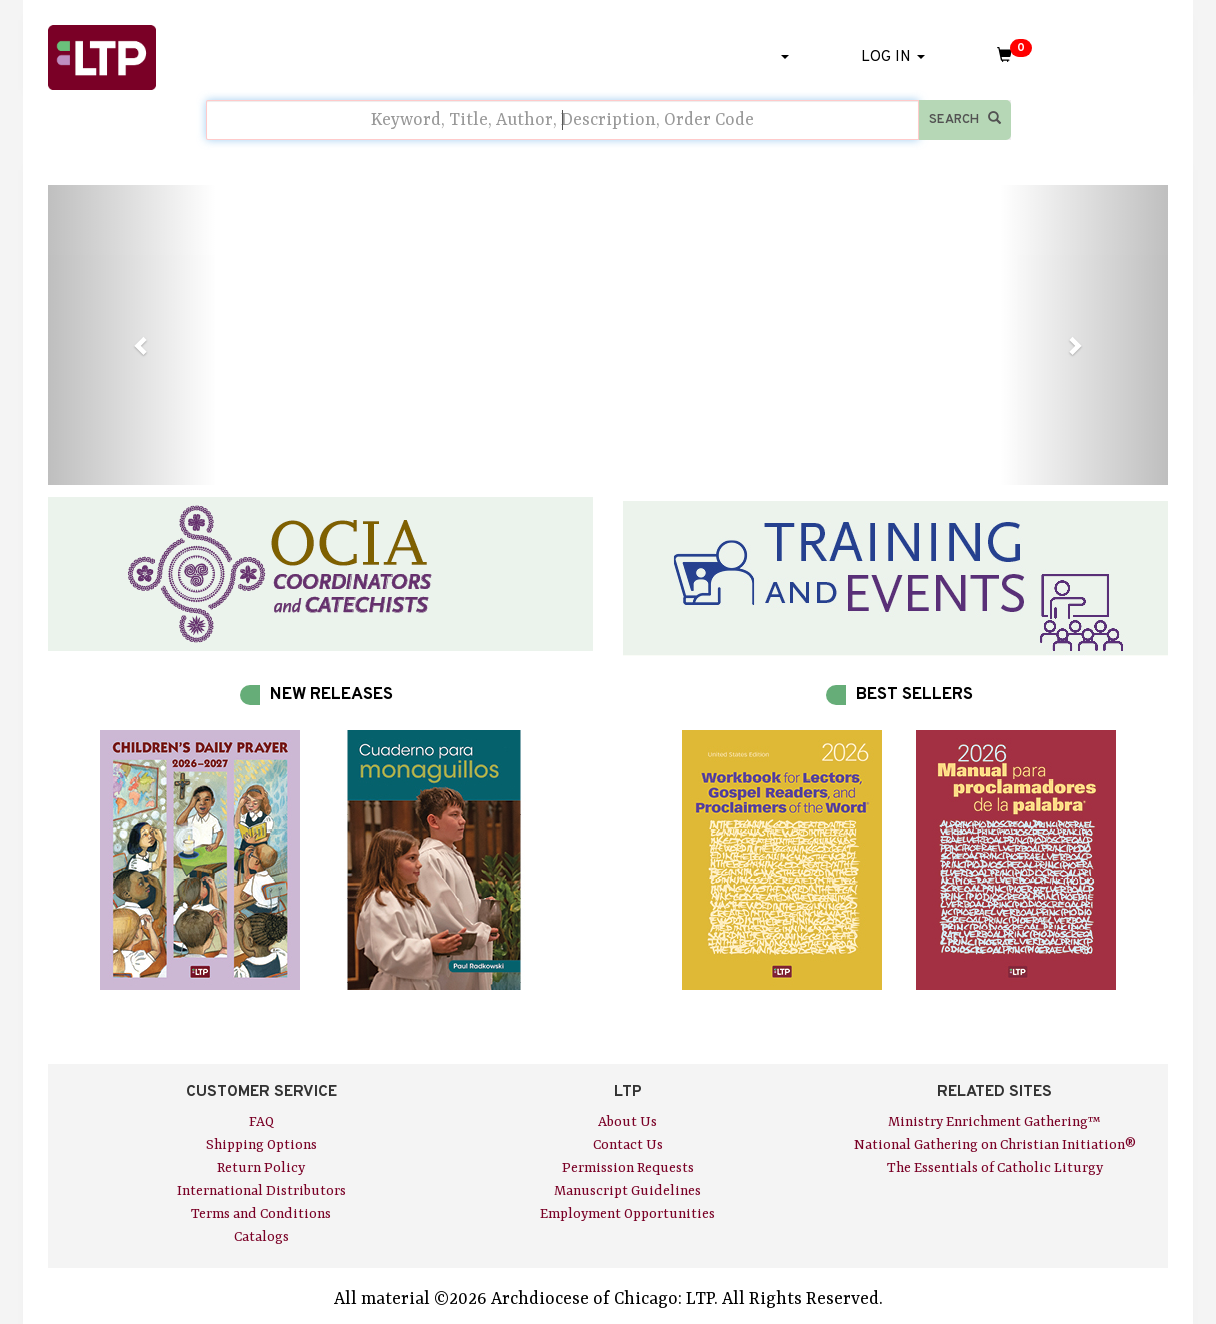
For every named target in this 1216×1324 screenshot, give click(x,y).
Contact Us (628, 1145)
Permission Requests (628, 1168)
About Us (627, 1122)
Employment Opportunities (627, 1214)
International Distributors (261, 1191)
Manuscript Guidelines (627, 1191)
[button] (132, 335)
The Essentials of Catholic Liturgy (995, 1168)
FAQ (261, 1122)
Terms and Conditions (261, 1214)
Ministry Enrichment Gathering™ (994, 1122)
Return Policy (261, 1168)
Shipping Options (261, 1145)
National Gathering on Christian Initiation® (995, 1145)
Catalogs (261, 1237)
